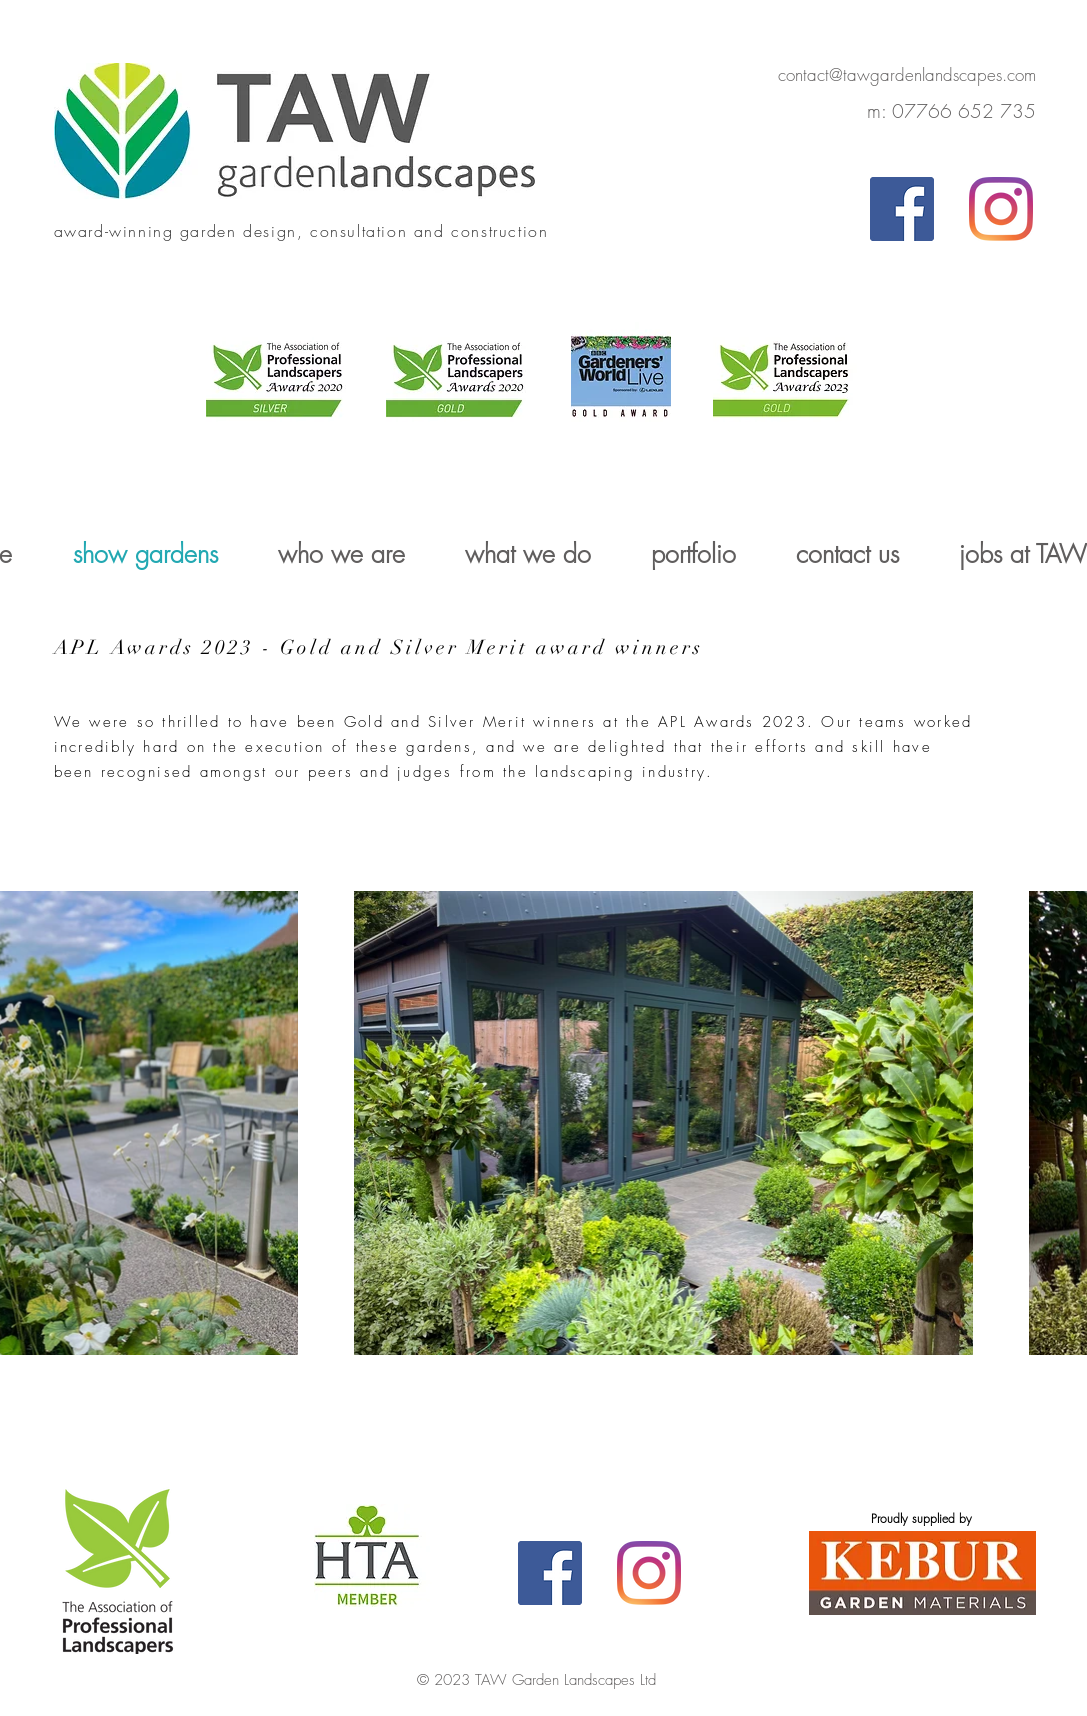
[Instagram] (1001, 209)
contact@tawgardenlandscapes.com (907, 74)
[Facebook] (902, 209)
